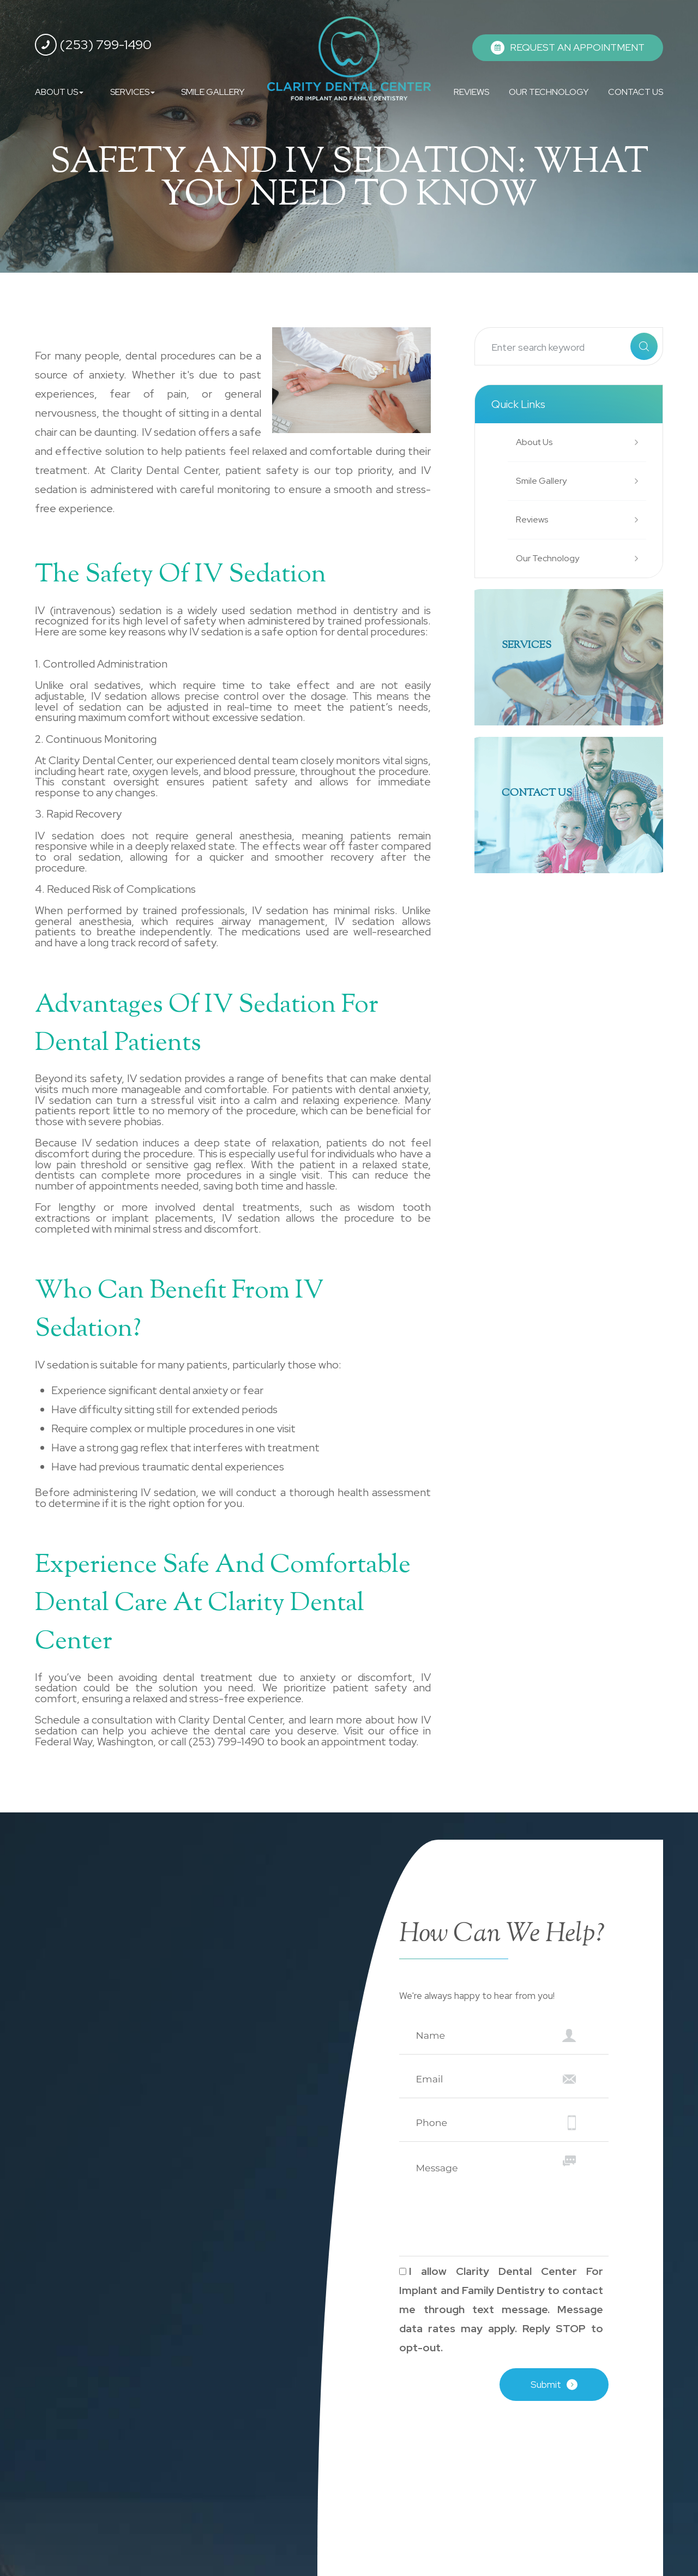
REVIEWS (471, 92)
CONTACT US (635, 92)
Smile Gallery (543, 481)
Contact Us (543, 794)
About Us (536, 442)
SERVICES (531, 646)
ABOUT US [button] (59, 92)
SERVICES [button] (132, 92)
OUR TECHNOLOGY (548, 92)
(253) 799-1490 (93, 45)
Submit (546, 2385)
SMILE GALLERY (212, 92)
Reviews (534, 519)
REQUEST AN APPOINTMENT (577, 47)
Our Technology (550, 558)
